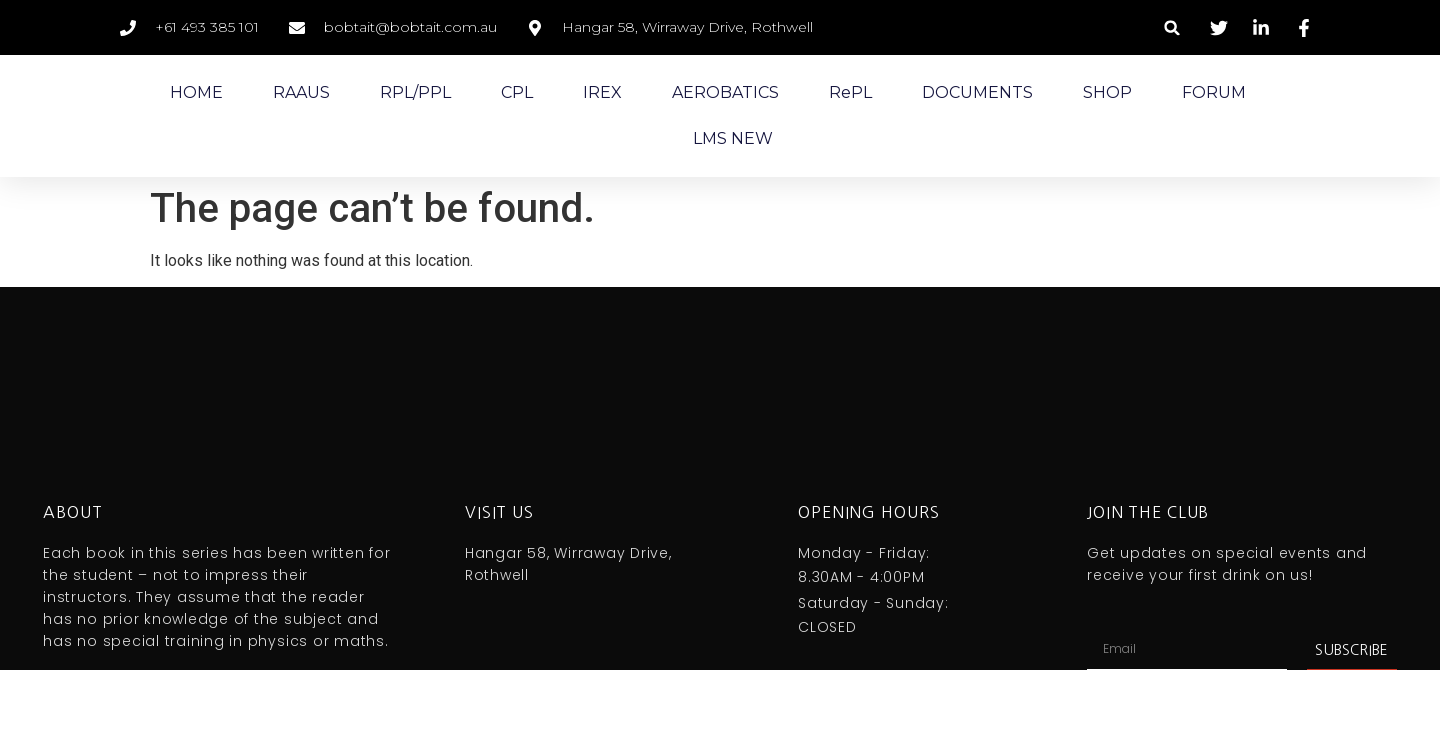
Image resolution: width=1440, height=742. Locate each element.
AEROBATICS (725, 92)
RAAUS (301, 92)
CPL (517, 92)
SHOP (1107, 92)
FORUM (1214, 92)
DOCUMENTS (977, 92)
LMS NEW (733, 138)
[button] (1172, 27)
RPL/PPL (415, 92)
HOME (196, 92)
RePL (850, 92)
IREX (602, 92)
